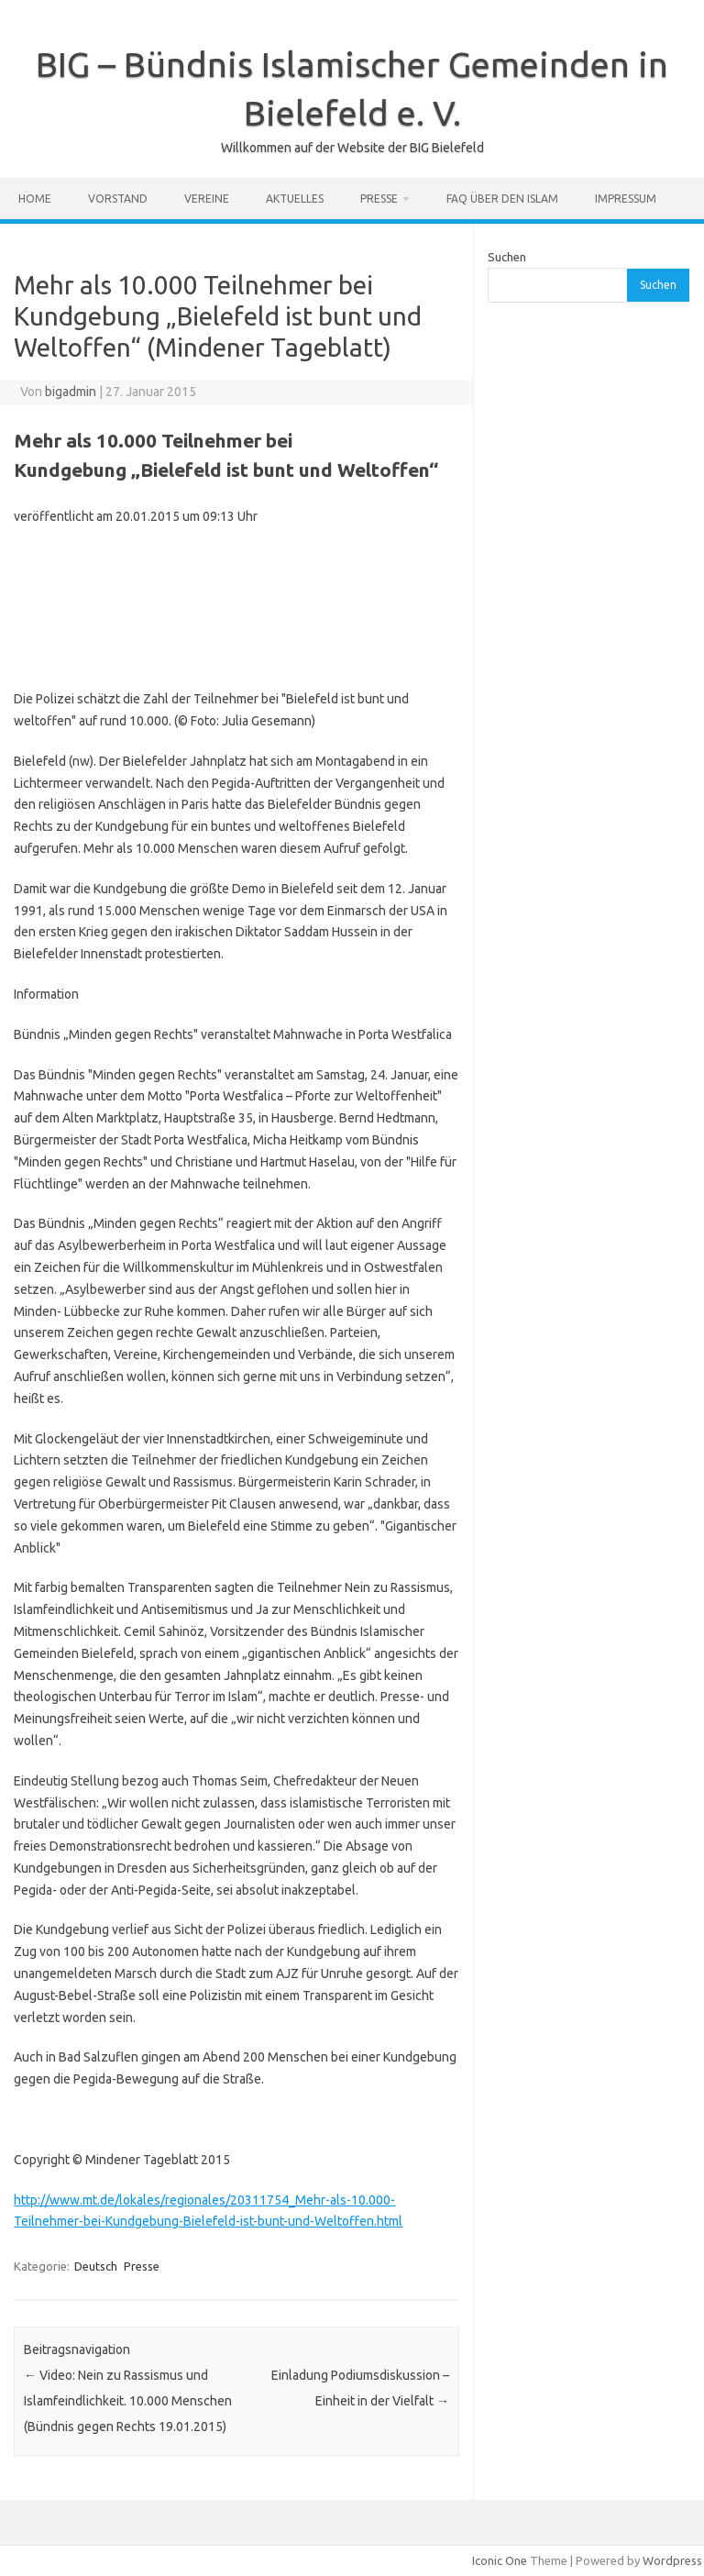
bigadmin (70, 391)
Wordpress (672, 2560)
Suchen (507, 256)
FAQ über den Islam (502, 199)
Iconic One (499, 2560)
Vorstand (118, 199)
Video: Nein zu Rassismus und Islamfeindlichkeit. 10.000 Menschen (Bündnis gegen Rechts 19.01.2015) (128, 2401)
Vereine (206, 199)
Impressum (625, 199)
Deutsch (95, 2266)
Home (34, 199)
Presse (379, 199)
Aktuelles (295, 199)
